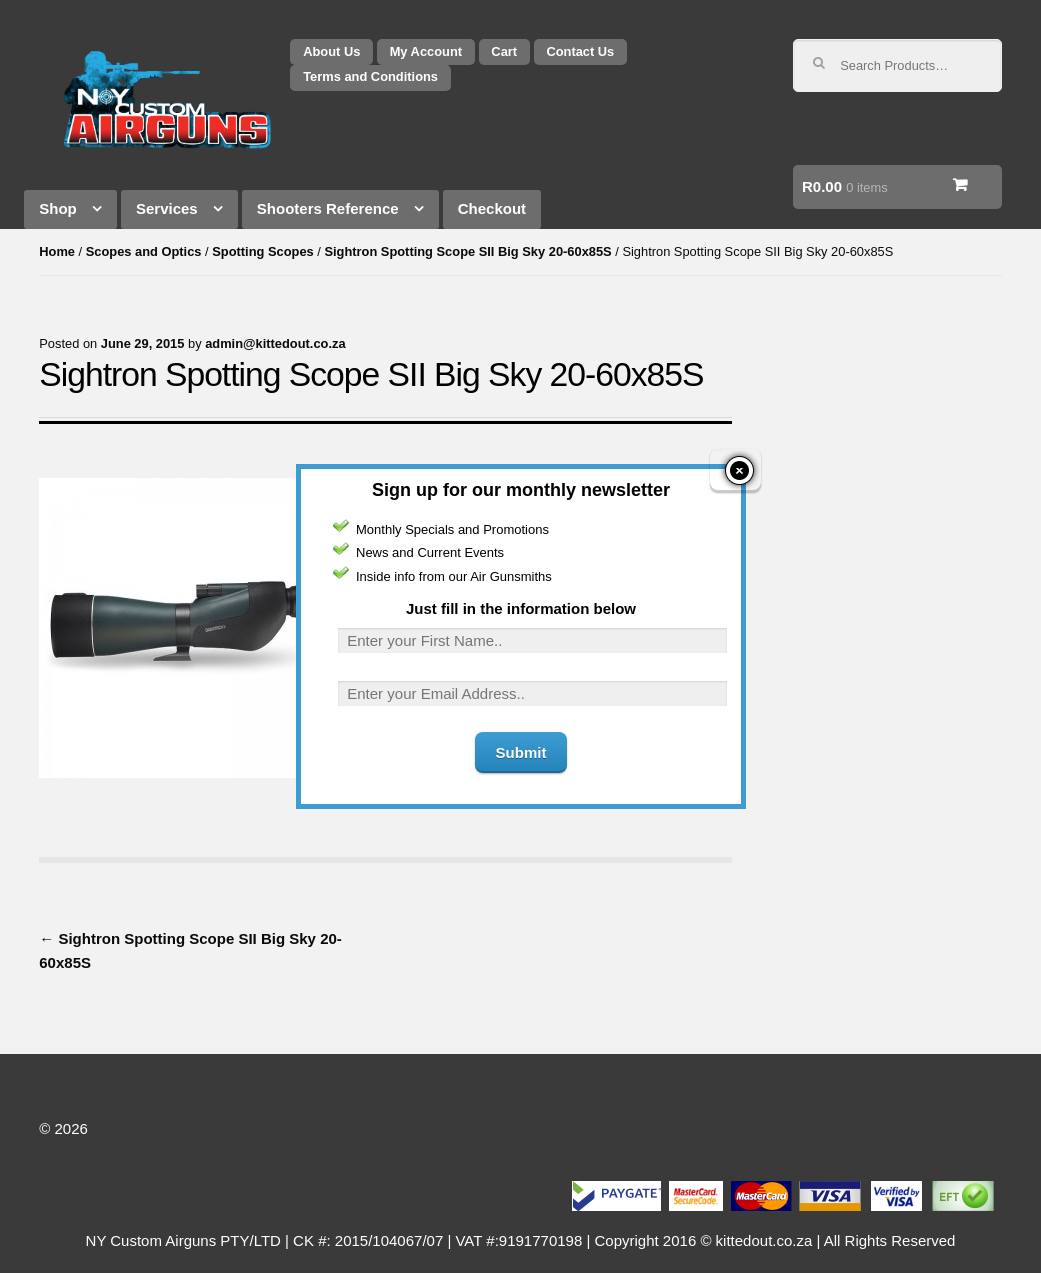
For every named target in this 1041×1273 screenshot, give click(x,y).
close (736, 458)
